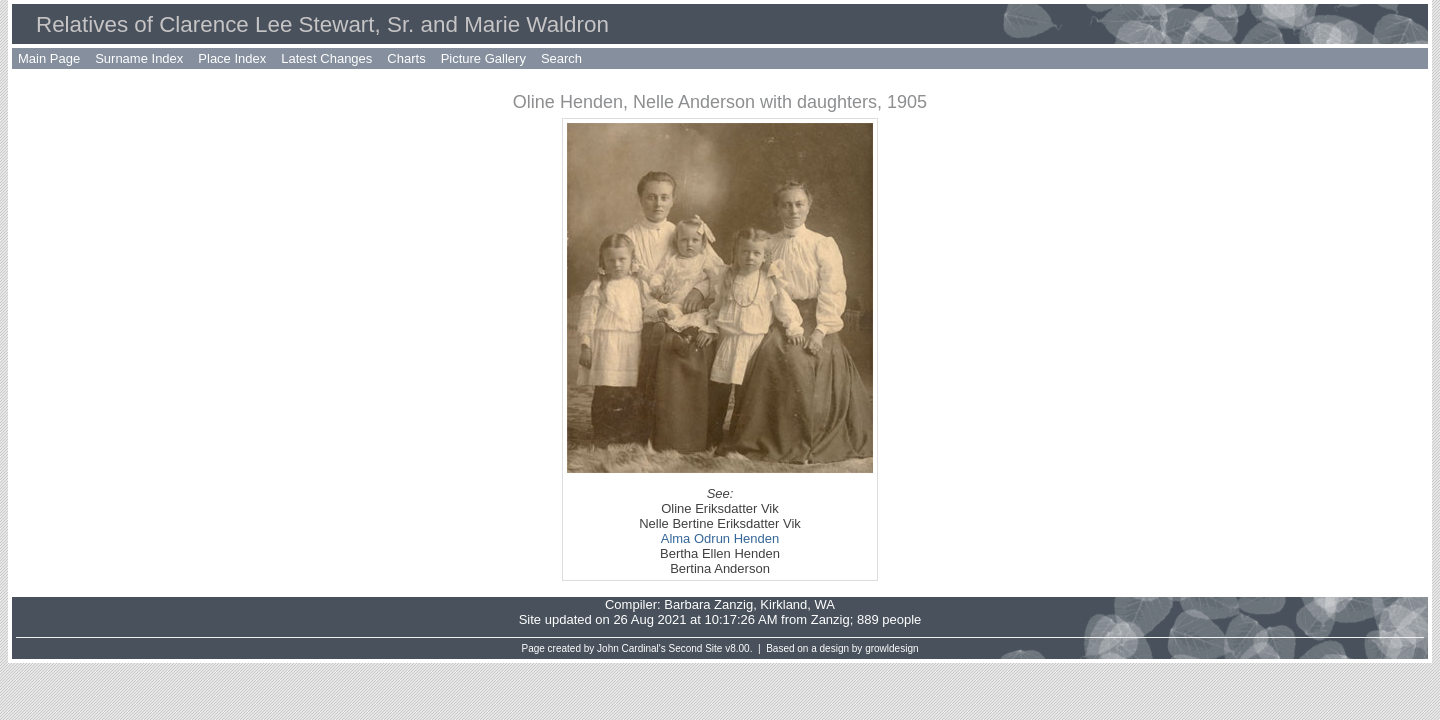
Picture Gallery (483, 58)
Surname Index (139, 58)
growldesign (891, 648)
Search (561, 58)
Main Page (49, 58)
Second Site (696, 648)
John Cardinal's (631, 648)
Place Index (232, 58)
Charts (406, 58)
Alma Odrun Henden (720, 538)
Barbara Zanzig (708, 604)
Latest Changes (326, 58)
